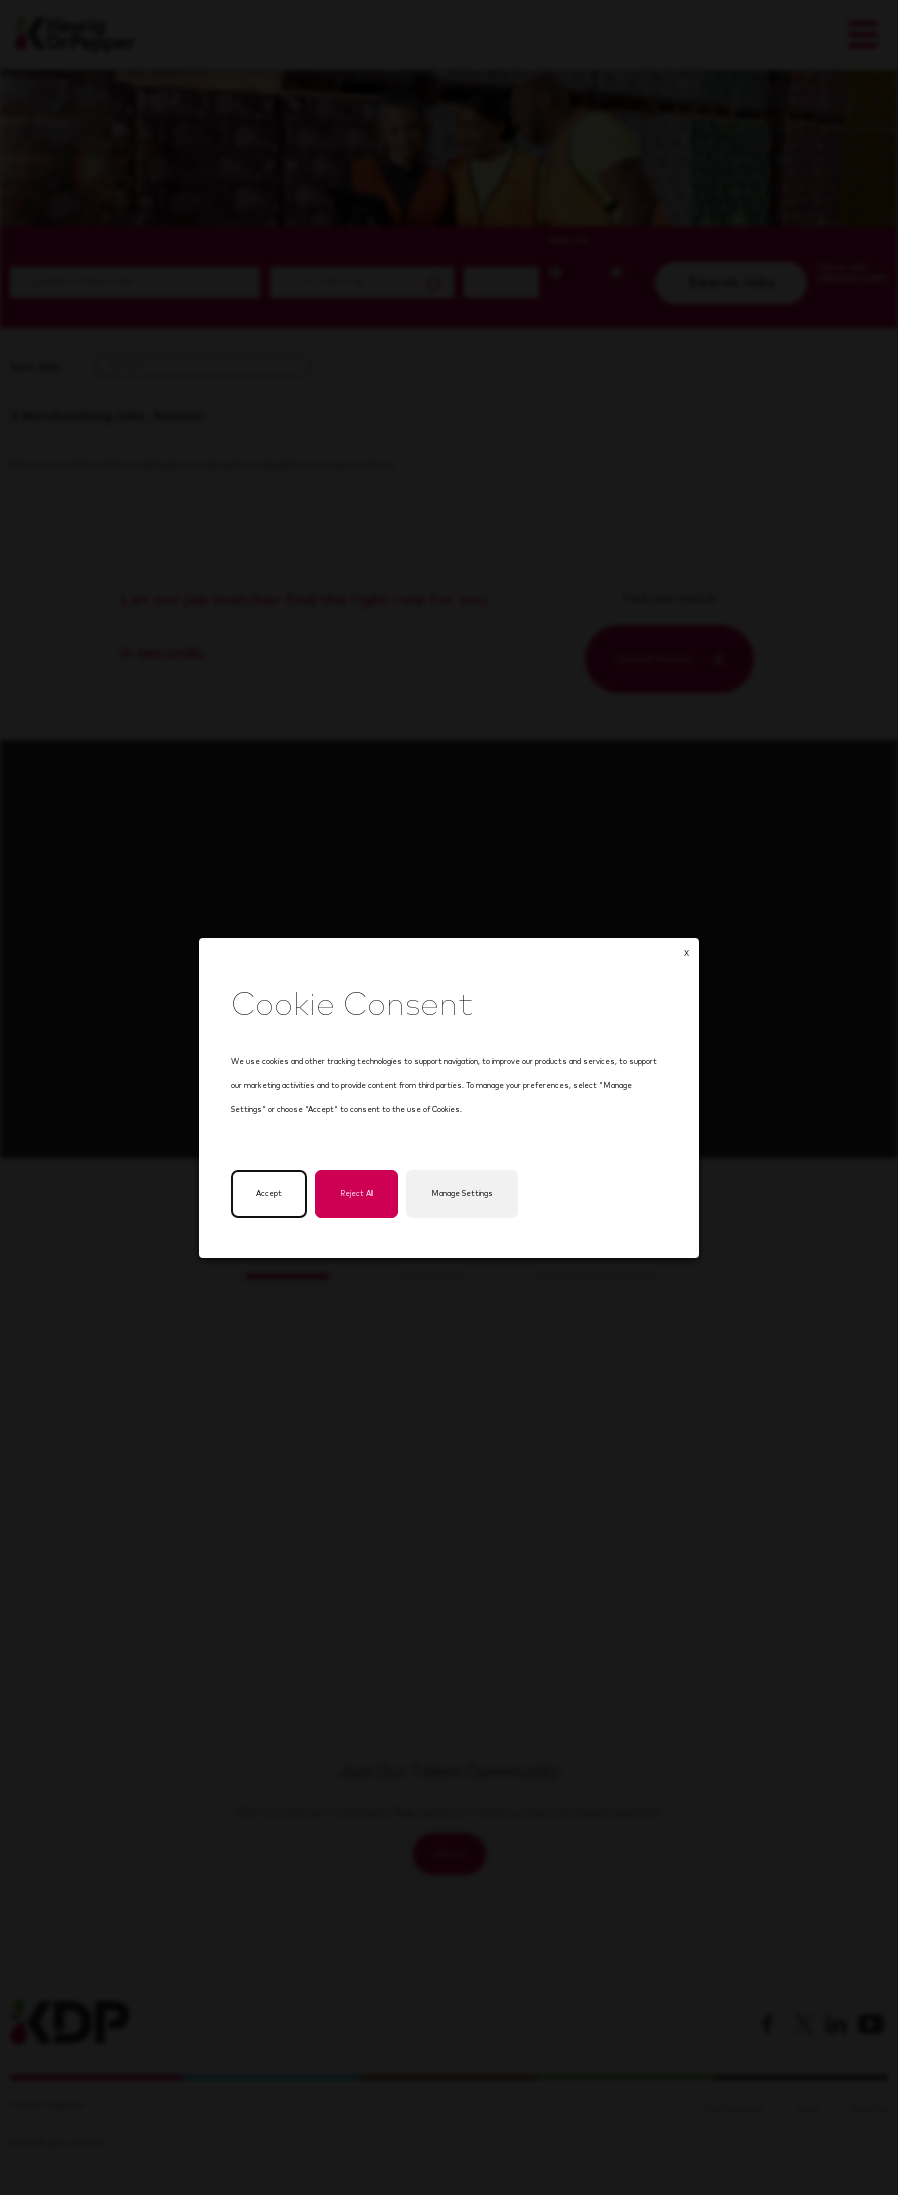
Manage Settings (461, 1197)
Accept (272, 1197)
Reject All (358, 1197)
